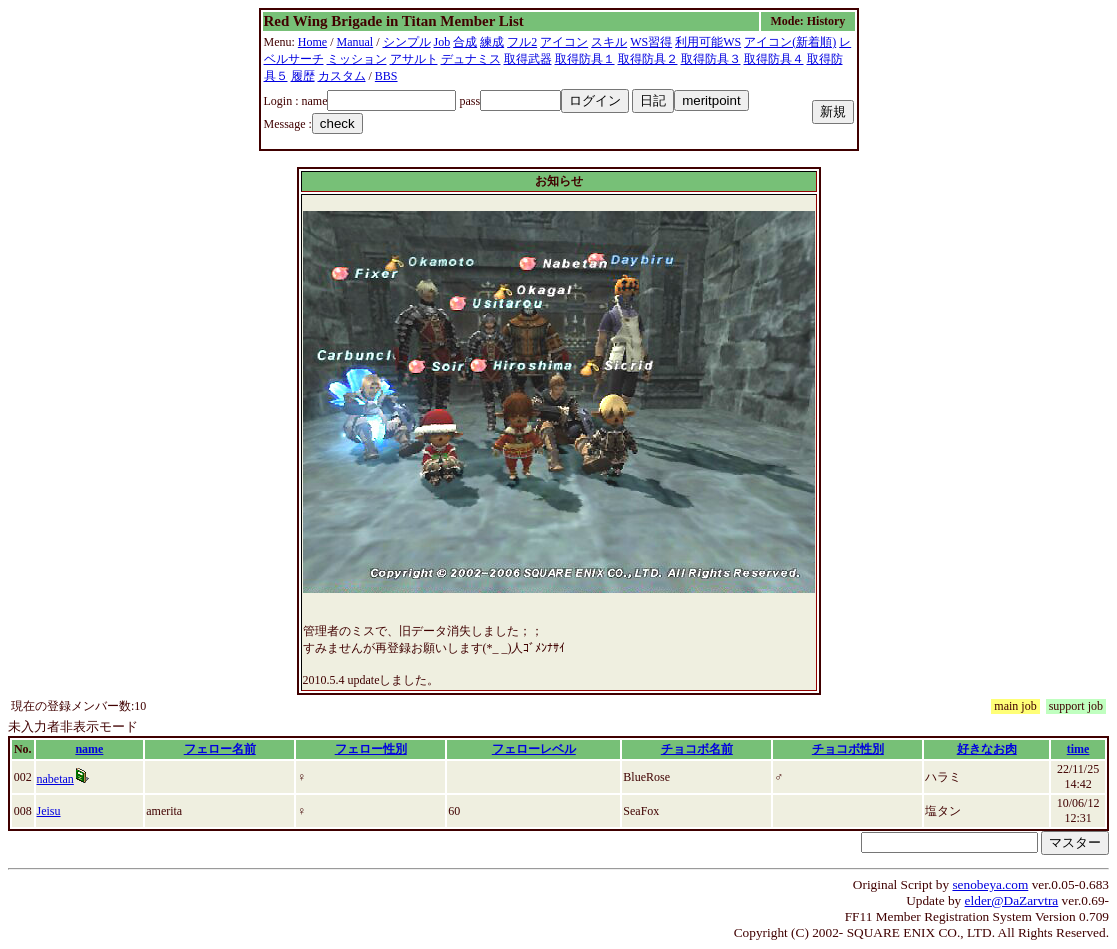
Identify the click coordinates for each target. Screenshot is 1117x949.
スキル (609, 42)
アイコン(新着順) (790, 42)
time (1078, 749)
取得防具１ (585, 59)
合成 (465, 42)
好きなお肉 (987, 749)
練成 (492, 42)
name (89, 749)
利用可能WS (708, 42)
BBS (386, 76)
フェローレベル (534, 749)
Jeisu (49, 811)
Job (442, 42)
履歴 (303, 76)
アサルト (414, 59)
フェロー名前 (220, 749)
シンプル (407, 42)
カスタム (342, 76)
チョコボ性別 (848, 749)
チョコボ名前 (697, 749)
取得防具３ (711, 59)
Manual (355, 42)
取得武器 (528, 59)
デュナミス (471, 59)
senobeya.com (990, 884)
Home (312, 42)
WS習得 (651, 42)
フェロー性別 (371, 749)
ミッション (357, 59)
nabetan (55, 779)
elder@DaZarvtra (1012, 900)
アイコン (564, 42)
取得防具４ (774, 59)
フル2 (522, 42)
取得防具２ (648, 59)
